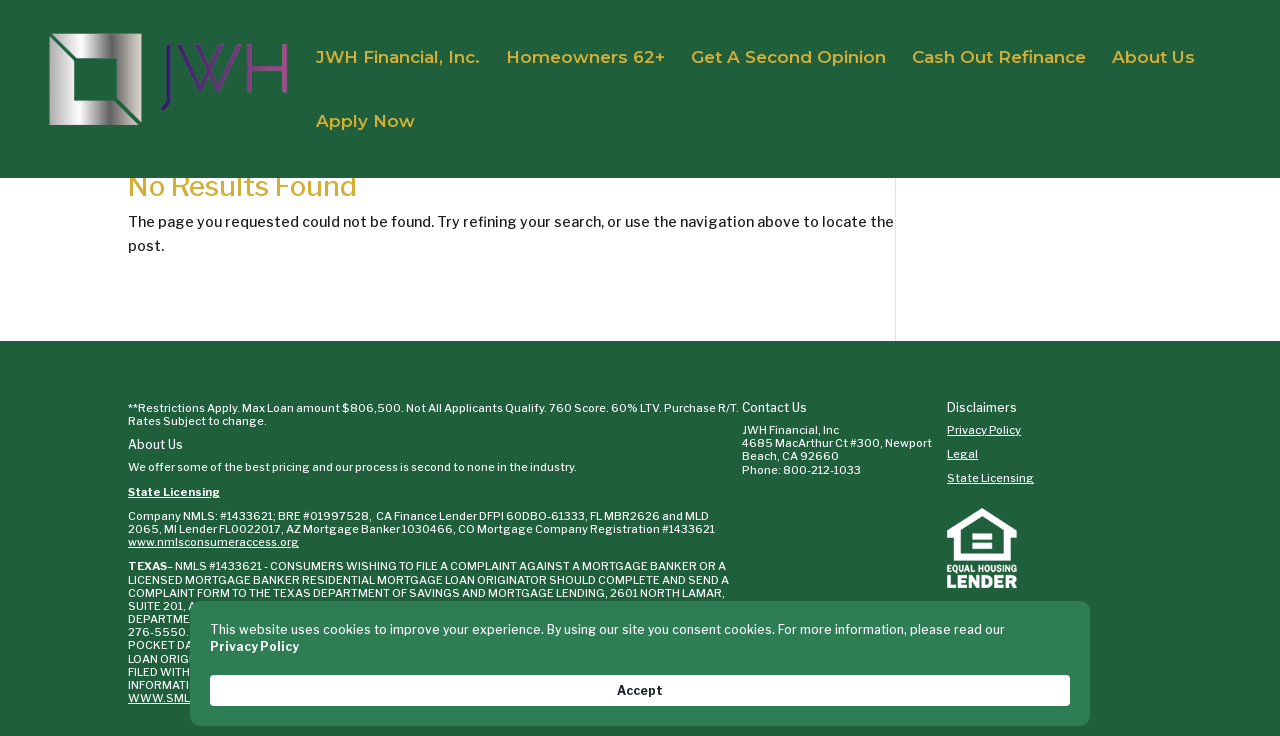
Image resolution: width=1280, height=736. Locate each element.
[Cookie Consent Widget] (640, 681)
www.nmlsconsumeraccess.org (213, 542)
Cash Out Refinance (999, 58)
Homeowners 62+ (585, 58)
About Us (1153, 58)
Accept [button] (1027, 680)
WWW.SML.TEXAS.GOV (352, 619)
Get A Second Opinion (788, 58)
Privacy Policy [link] (308, 689)
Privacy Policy (984, 430)
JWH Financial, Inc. (398, 58)
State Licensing (174, 492)
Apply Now (365, 122)
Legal (962, 454)
